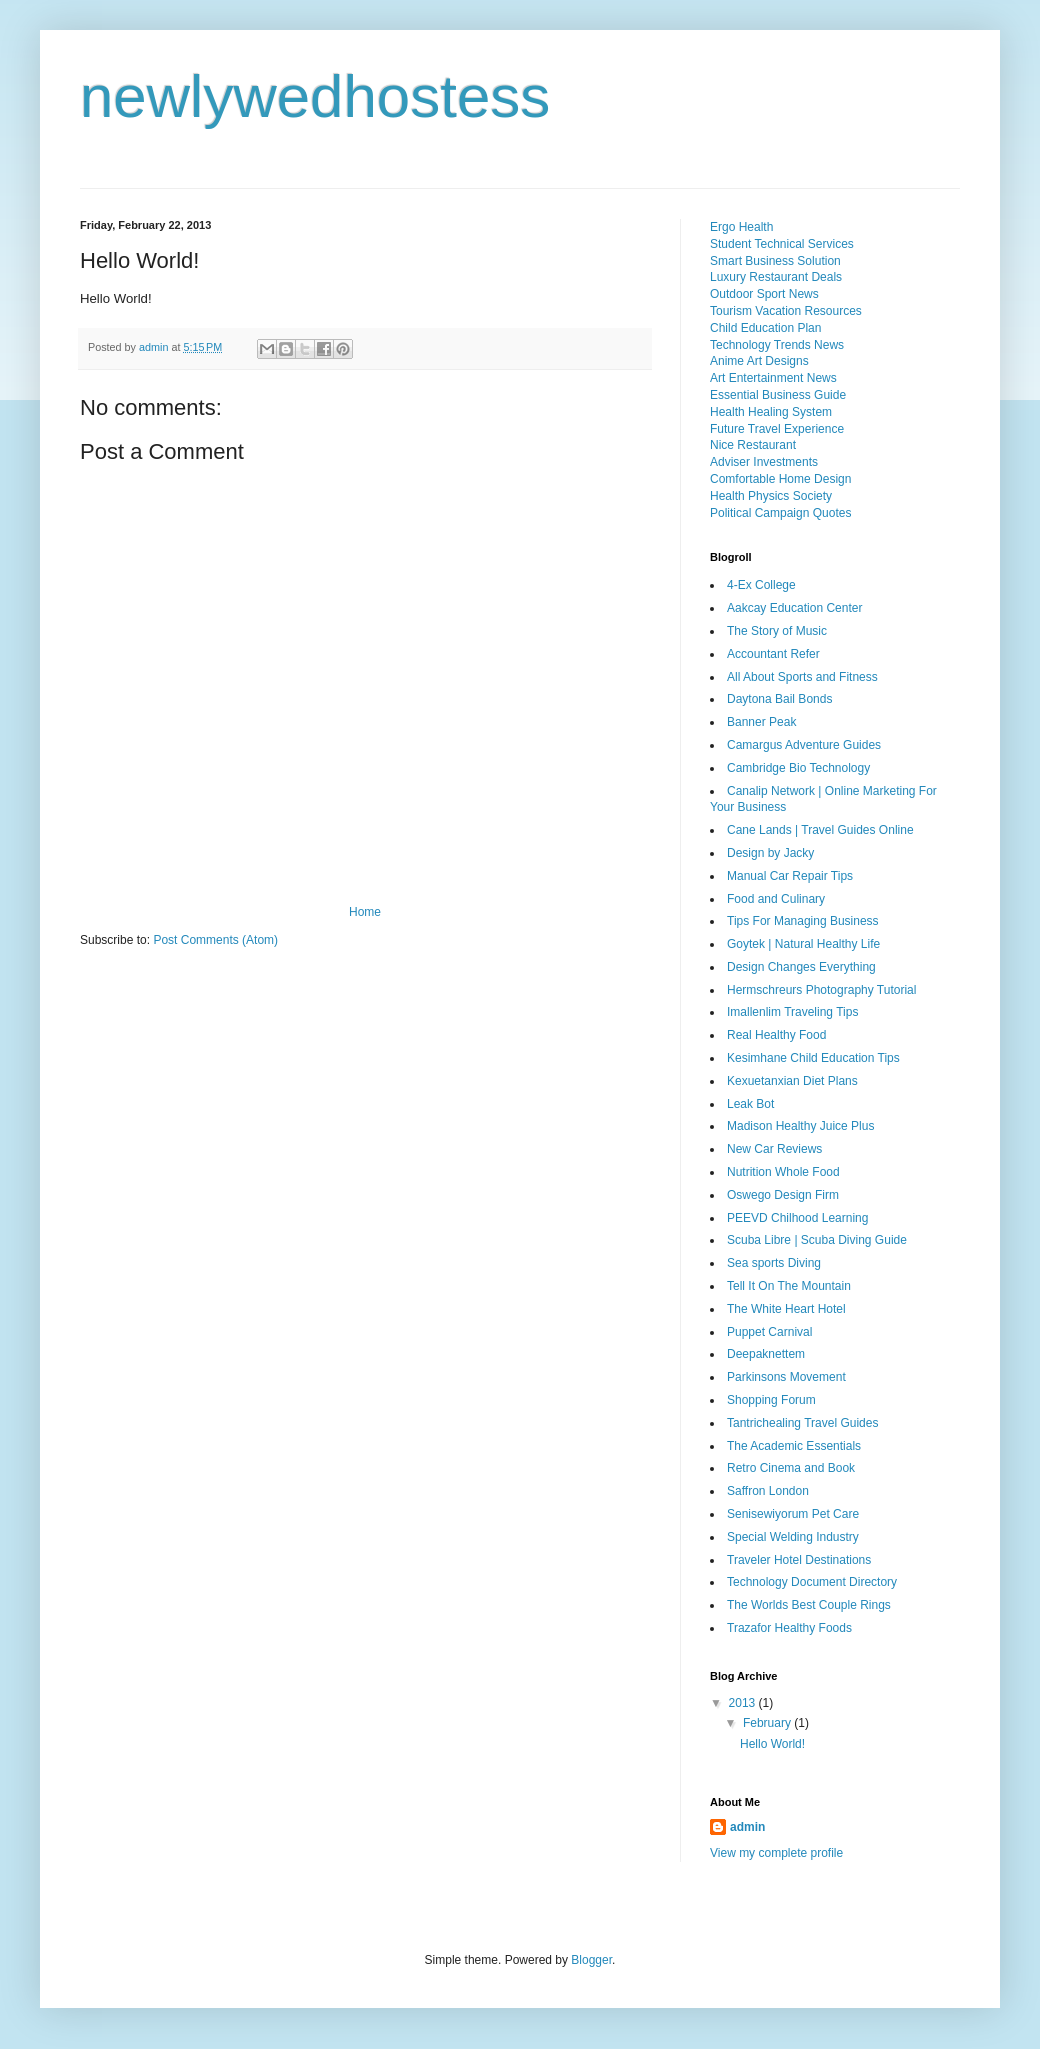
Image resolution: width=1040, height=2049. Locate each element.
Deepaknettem (766, 1354)
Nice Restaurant (753, 445)
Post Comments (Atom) (215, 940)
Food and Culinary (776, 899)
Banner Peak (761, 722)
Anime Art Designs (759, 361)
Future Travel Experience (777, 429)
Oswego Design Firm (783, 1195)
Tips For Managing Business (803, 921)
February (768, 1723)
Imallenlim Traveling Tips (792, 1012)
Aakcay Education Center (794, 608)
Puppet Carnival (769, 1332)
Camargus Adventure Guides (804, 745)
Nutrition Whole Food (783, 1172)
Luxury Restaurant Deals (776, 277)
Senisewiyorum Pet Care (793, 1514)
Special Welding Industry (793, 1537)
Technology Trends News (777, 345)
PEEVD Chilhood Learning (797, 1218)
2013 (744, 1703)
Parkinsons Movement (786, 1377)
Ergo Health (741, 227)
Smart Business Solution (775, 261)
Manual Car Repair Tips (790, 876)
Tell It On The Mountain (789, 1286)
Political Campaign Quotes (780, 513)
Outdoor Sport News (764, 294)
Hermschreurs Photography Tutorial (821, 990)
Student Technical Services (782, 244)
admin (747, 1827)
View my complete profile (776, 1853)
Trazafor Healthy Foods (789, 1628)
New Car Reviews (774, 1149)
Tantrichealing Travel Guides (802, 1423)
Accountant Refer (773, 654)
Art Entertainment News (773, 378)
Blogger (591, 1960)
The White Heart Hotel (786, 1309)
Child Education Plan (765, 328)
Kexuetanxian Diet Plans (792, 1081)
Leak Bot (750, 1104)
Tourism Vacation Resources (786, 311)
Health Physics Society (771, 496)
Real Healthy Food (776, 1035)
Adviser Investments (764, 462)
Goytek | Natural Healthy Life (803, 944)
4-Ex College (761, 585)
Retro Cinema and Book (791, 1468)
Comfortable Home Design (780, 479)
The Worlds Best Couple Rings (809, 1605)
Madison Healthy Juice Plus (800, 1126)
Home (365, 912)
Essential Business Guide (778, 395)
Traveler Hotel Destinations (799, 1560)
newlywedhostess (315, 96)
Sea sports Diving (774, 1263)
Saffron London (768, 1491)
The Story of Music (777, 631)
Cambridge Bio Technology (798, 768)
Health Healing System (771, 412)
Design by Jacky (770, 853)
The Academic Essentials (794, 1446)
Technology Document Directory (812, 1582)
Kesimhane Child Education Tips (813, 1058)
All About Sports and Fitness (802, 677)
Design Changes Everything (801, 967)
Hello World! (772, 1744)
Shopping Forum (771, 1400)
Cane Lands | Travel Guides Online (820, 830)
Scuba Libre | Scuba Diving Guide (817, 1240)
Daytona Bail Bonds (779, 699)
